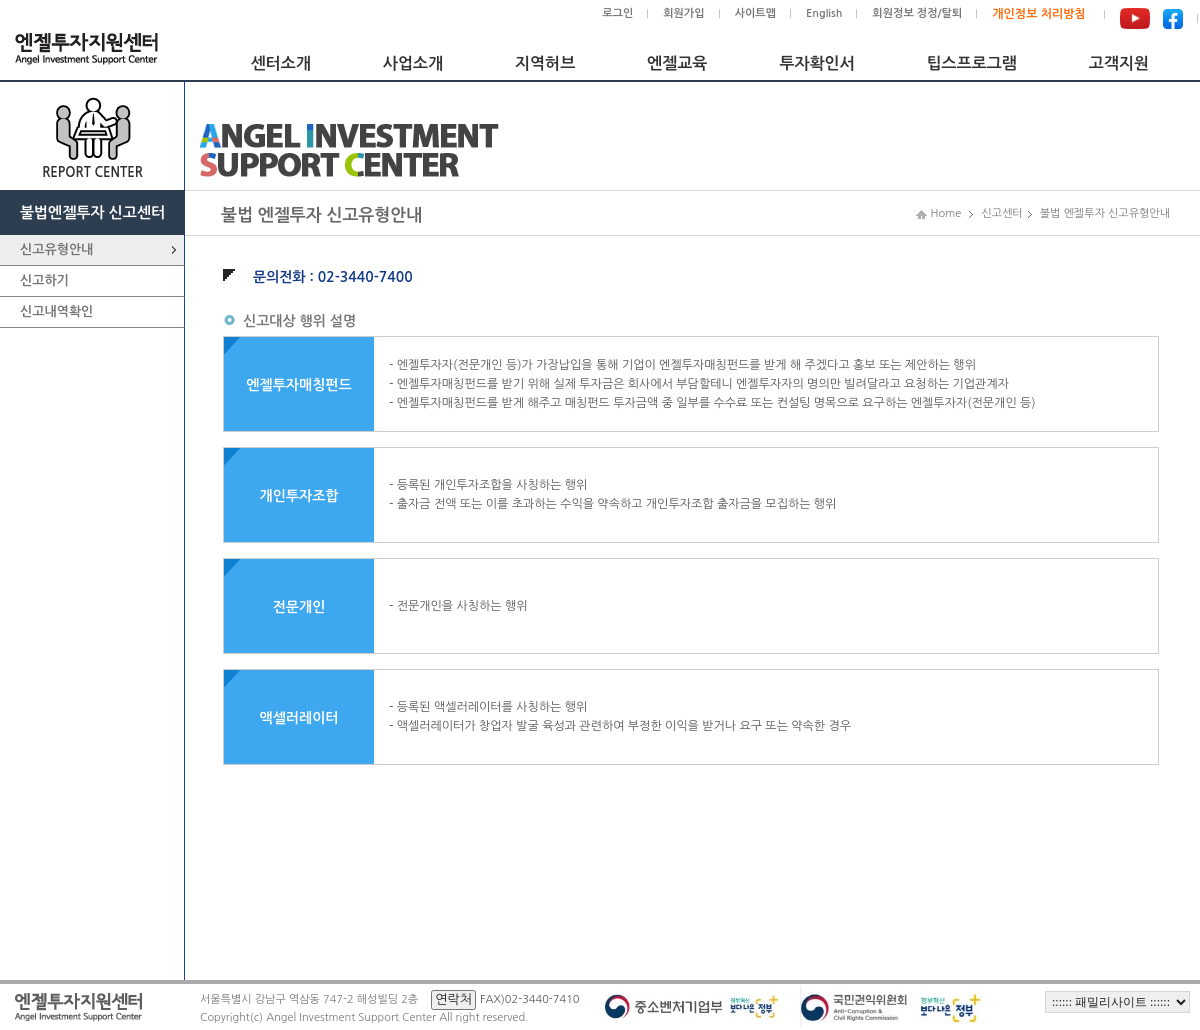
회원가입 (683, 13)
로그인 (617, 13)
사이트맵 (755, 13)
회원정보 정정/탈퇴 (917, 13)
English (824, 13)
